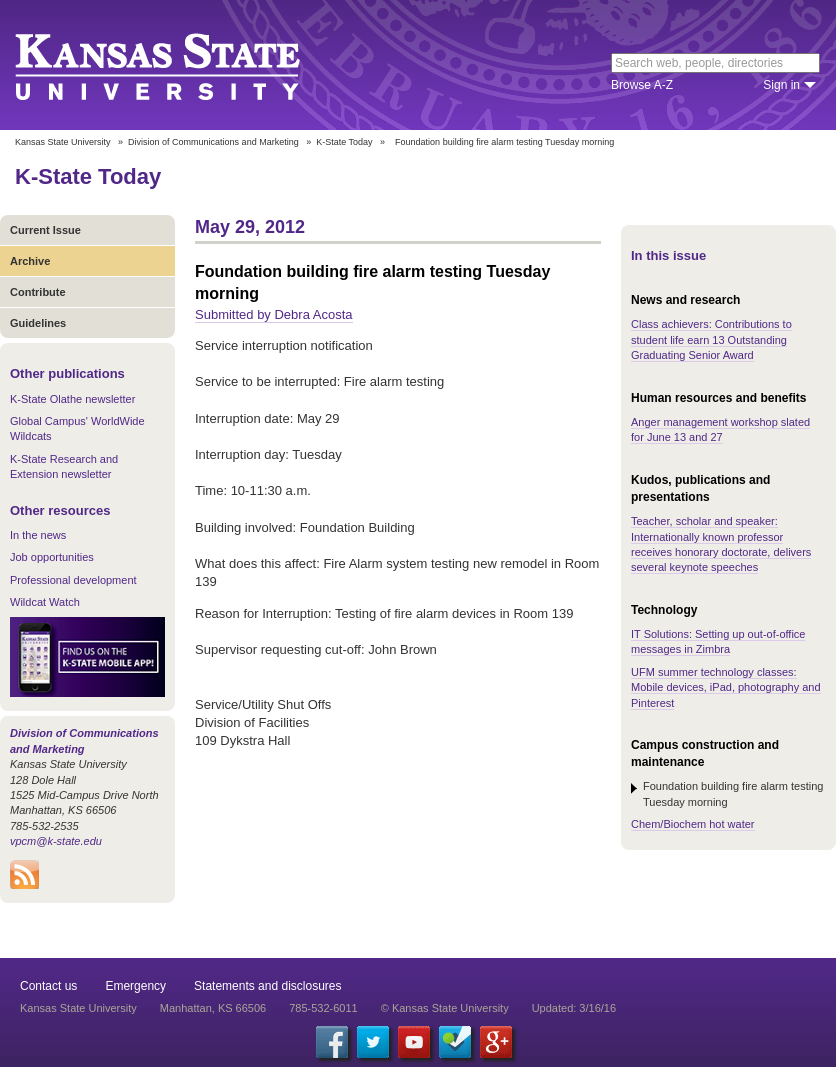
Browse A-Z (642, 85)
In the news (38, 535)
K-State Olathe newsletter (72, 399)
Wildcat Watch (45, 602)
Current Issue (45, 230)
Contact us (48, 986)
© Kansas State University (445, 1008)
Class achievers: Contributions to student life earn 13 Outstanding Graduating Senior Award (711, 339)
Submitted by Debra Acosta (274, 314)
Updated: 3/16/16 (574, 1008)
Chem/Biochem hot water (693, 824)
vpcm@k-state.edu (56, 841)
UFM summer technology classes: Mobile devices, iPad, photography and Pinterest (726, 687)
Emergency (135, 986)
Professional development (73, 580)
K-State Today (344, 142)
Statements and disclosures (267, 986)
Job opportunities (52, 557)
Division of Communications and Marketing (213, 142)
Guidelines (38, 323)
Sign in (781, 85)
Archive (30, 261)
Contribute (38, 292)
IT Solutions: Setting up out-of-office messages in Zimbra (718, 641)
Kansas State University (182, 65)
